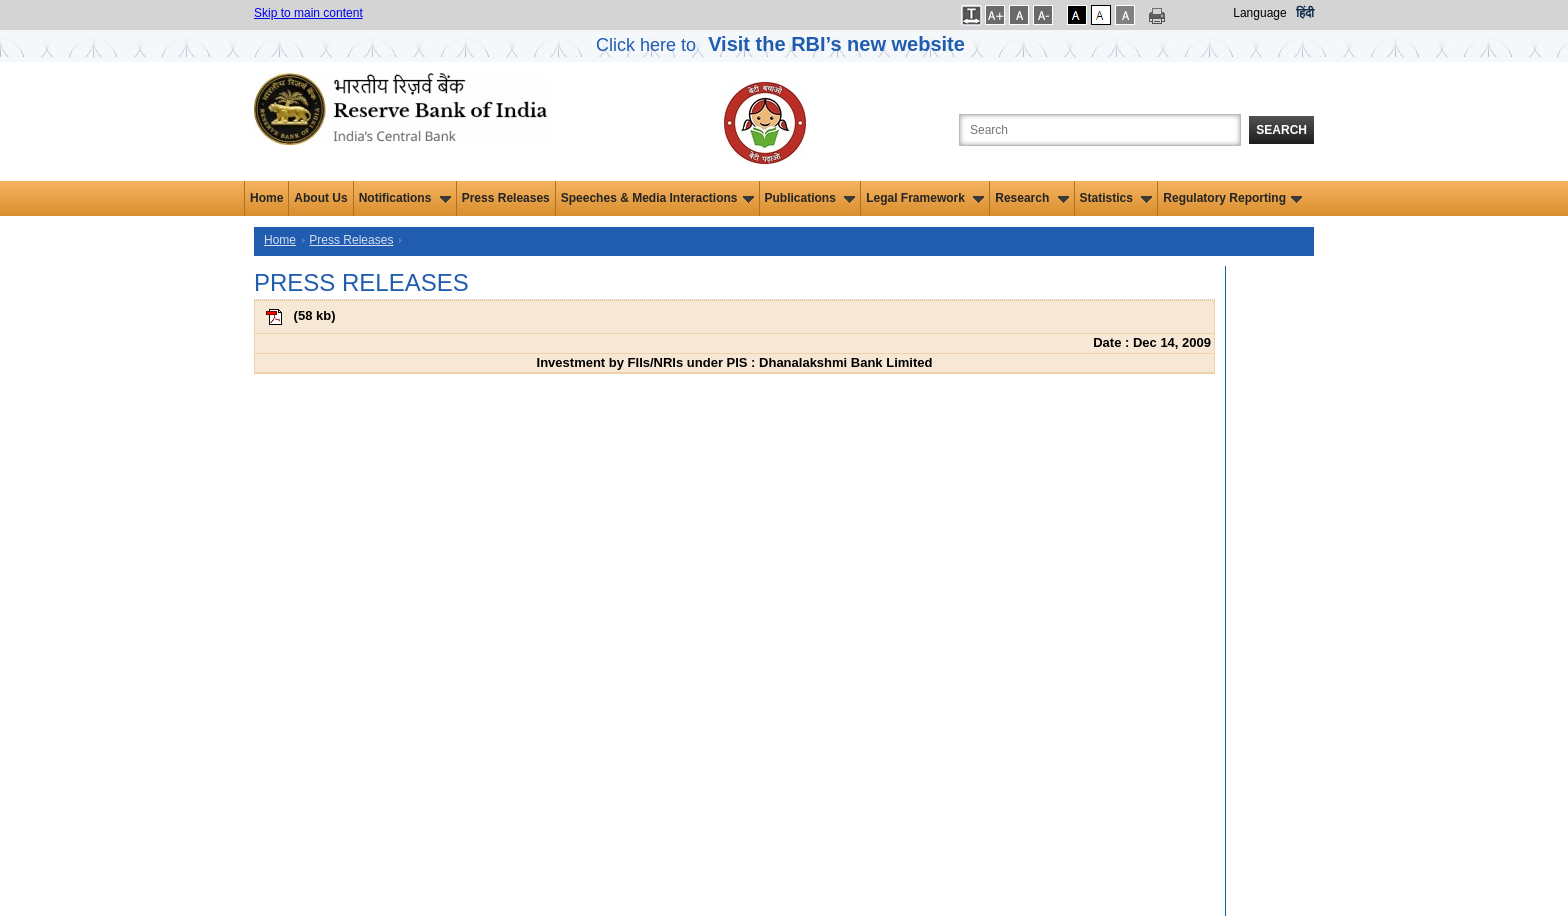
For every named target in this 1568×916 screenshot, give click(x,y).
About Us (320, 198)
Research (1031, 198)
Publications (810, 198)
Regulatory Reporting (1232, 198)
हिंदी (1305, 13)
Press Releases (506, 198)
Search (1281, 130)
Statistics (1116, 198)
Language (1259, 13)
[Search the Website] (1100, 130)
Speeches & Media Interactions (657, 198)
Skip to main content (308, 13)
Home (266, 198)
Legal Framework (925, 198)
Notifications (405, 198)
